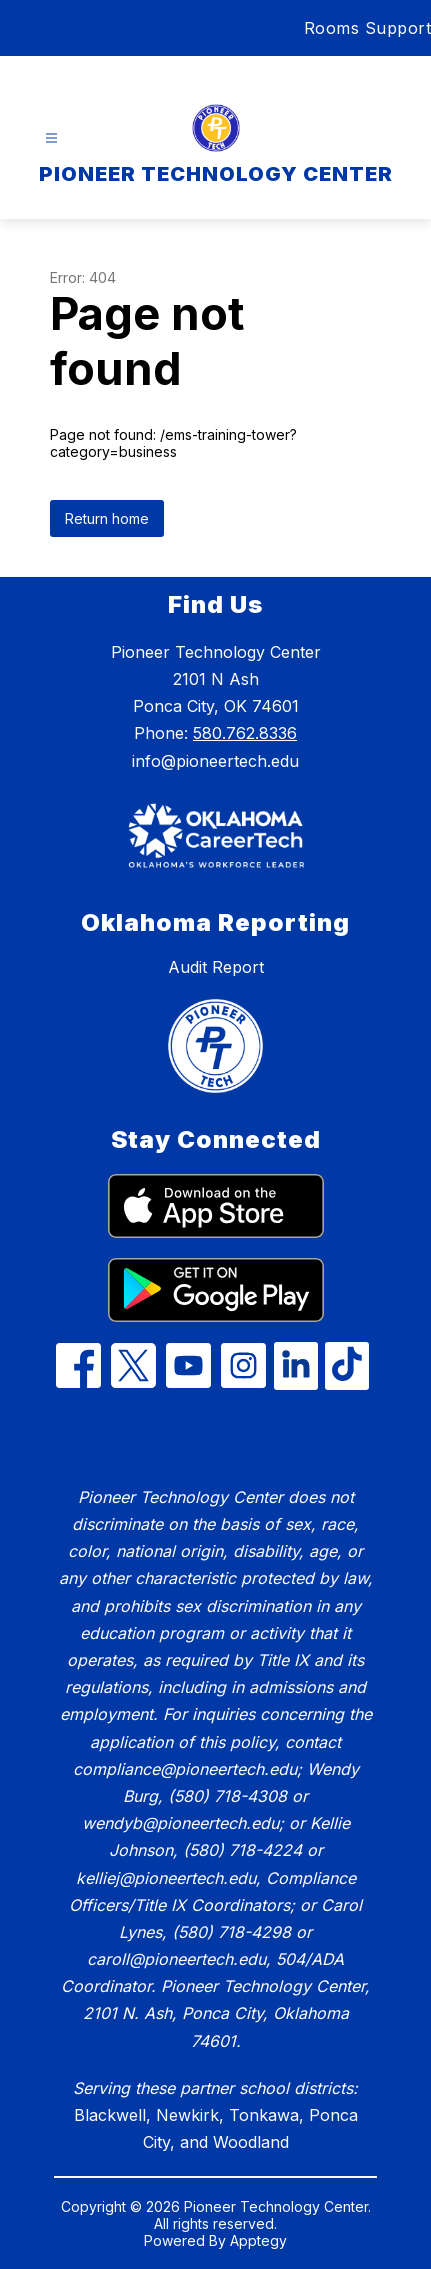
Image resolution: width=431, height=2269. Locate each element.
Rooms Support (368, 28)
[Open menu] (51, 138)
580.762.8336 (245, 733)
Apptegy (258, 2240)
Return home (107, 518)
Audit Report (216, 967)
